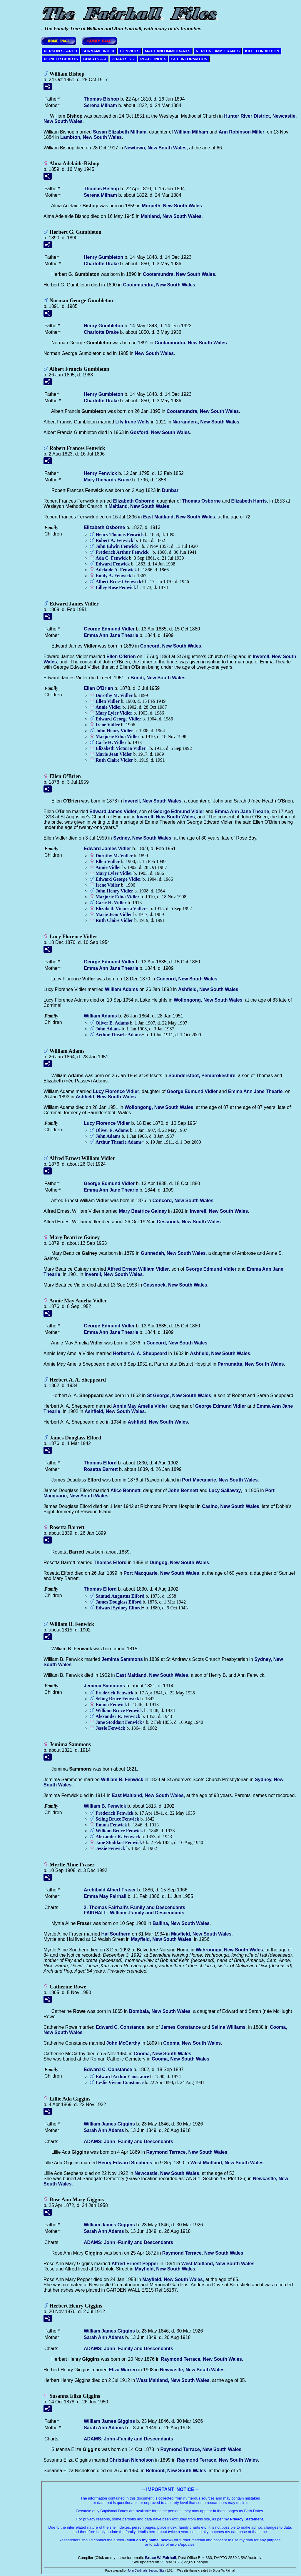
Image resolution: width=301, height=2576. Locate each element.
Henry (103, 257)
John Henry (114, 730)
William (191, 131)
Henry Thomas (120, 534)
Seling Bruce (117, 1698)
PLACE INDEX (153, 59)
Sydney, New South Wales (142, 837)
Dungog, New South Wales (179, 1562)
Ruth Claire (114, 760)
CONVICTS (130, 51)
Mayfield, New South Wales (201, 1933)
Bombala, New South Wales (159, 2011)
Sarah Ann (104, 2130)
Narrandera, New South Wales (206, 421)
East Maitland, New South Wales (179, 516)
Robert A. (114, 540)
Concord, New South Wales (170, 645)
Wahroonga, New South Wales (229, 1949)
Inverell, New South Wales (152, 800)
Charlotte (101, 263)
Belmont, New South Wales (176, 2470)
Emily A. (113, 575)
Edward (113, 563)
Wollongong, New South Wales (208, 999)
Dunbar (170, 490)
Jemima (122, 1659)
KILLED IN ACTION (262, 51)
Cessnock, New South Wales (189, 1221)
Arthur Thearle (119, 1034)
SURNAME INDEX (98, 51)
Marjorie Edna (117, 736)
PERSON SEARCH (60, 51)
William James (109, 2123)
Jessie (110, 1728)
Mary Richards (107, 479)
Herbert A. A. (140, 1353)
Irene (108, 724)
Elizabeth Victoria (121, 748)
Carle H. (111, 742)
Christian (131, 2459)
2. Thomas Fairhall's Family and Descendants (134, 1907)
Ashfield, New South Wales (208, 989)
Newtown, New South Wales (155, 147)
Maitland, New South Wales (171, 216)
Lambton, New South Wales (91, 137)
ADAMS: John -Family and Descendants (128, 2141)
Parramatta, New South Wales (251, 1364)
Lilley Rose (116, 587)
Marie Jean (114, 754)
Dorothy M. (114, 695)
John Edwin (117, 546)
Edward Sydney (119, 1607)
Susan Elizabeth (119, 131)
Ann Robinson (242, 131)
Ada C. (112, 557)
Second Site (156, 2570)
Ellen (121, 656)
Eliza (123, 2369)
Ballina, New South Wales (181, 1923)
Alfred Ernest (134, 2263)
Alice (126, 1490)
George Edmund (109, 628)
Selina (228, 2027)
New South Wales (154, 353)
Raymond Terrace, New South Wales (187, 2152)
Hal (116, 1933)
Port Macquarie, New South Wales (219, 1479)
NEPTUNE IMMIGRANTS (218, 51)
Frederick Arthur (122, 552)
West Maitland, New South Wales (227, 2162)
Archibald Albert (110, 1889)
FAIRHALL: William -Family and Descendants (134, 1912)
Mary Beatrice (143, 1211)
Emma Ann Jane (111, 635)
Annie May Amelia (140, 1406)
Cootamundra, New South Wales (179, 274)
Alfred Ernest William (138, 1269)
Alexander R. (118, 1716)
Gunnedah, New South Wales (173, 1253)
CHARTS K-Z (123, 59)
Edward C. (120, 2027)
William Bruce (119, 1710)
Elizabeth (133, 500)
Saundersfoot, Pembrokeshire (201, 1075)
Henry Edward (125, 2162)
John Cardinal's (137, 2570)
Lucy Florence (116, 1091)
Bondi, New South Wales (158, 677)
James (181, 2027)
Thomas (101, 98)
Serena (100, 105)
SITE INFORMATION (189, 59)
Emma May (105, 1896)
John (108, 1028)
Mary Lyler (114, 712)
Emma (111, 1704)
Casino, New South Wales (230, 1506)
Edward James (113, 811)
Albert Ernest (118, 581)
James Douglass (118, 1601)
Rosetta (101, 1469)
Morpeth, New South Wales (172, 205)
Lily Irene (133, 421)
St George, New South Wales (179, 1395)
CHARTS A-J (94, 59)
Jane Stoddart (119, 1722)
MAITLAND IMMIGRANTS (167, 51)
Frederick (114, 1692)
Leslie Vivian (120, 2082)
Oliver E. (112, 1022)
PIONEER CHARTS (61, 59)
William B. (122, 1779)
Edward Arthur (122, 2076)
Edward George (118, 718)
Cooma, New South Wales (192, 2043)
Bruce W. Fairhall (160, 2557)
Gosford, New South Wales (160, 432)
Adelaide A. (116, 569)
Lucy (225, 1490)
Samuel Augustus (120, 1596)
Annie (108, 707)
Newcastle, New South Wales (167, 2173)
